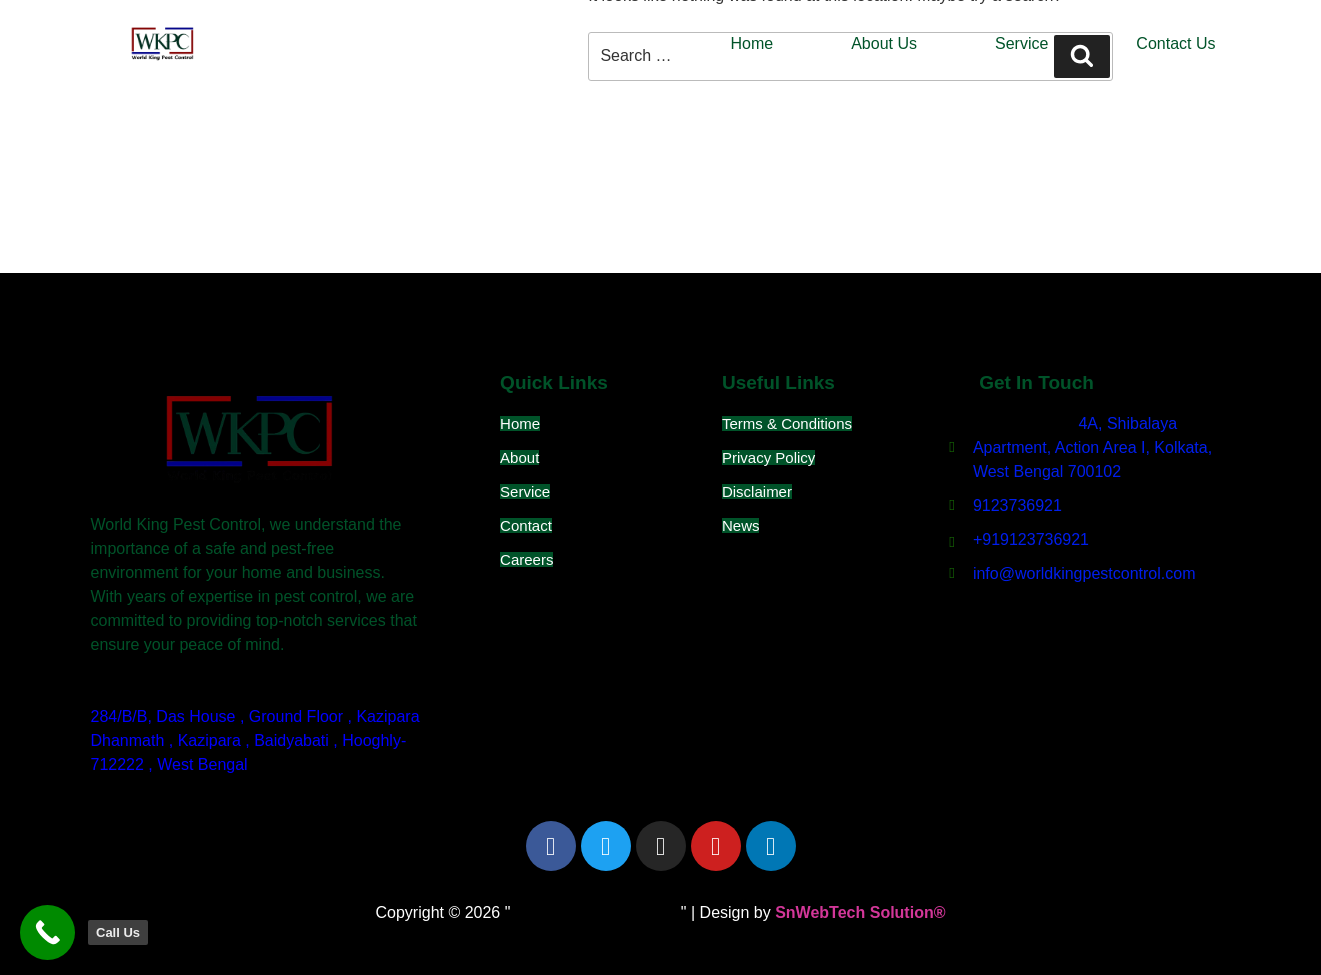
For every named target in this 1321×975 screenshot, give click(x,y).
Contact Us (1175, 43)
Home (752, 43)
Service (1021, 43)
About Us (884, 43)
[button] (1026, 44)
